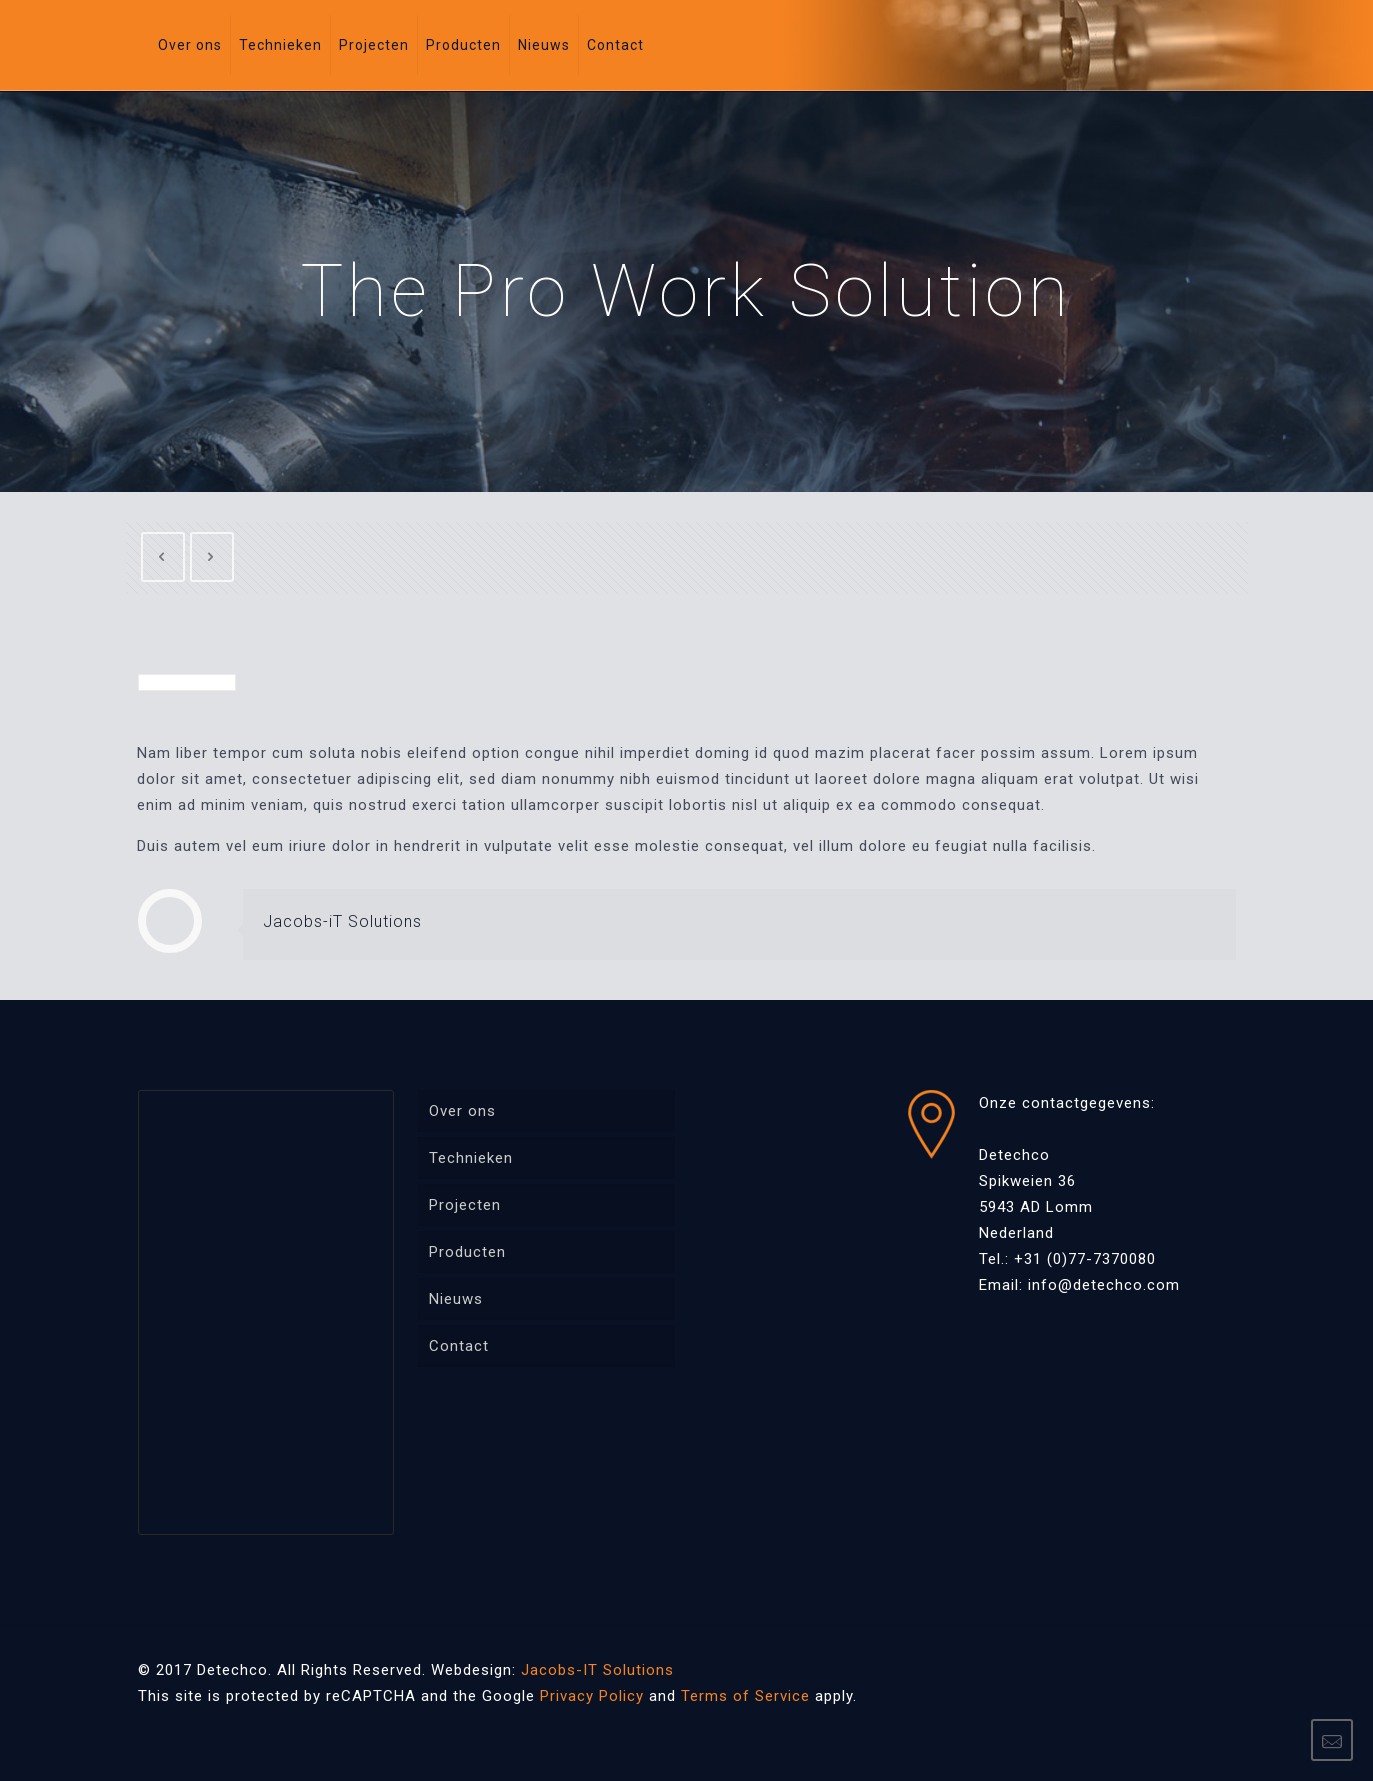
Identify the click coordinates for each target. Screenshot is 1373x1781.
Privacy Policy (592, 1696)
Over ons (462, 1111)
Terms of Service (745, 1696)
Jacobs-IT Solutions (597, 1670)
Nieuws (456, 1299)
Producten (467, 1252)
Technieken (471, 1158)
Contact (459, 1346)
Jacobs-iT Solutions (342, 921)
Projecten (465, 1205)
